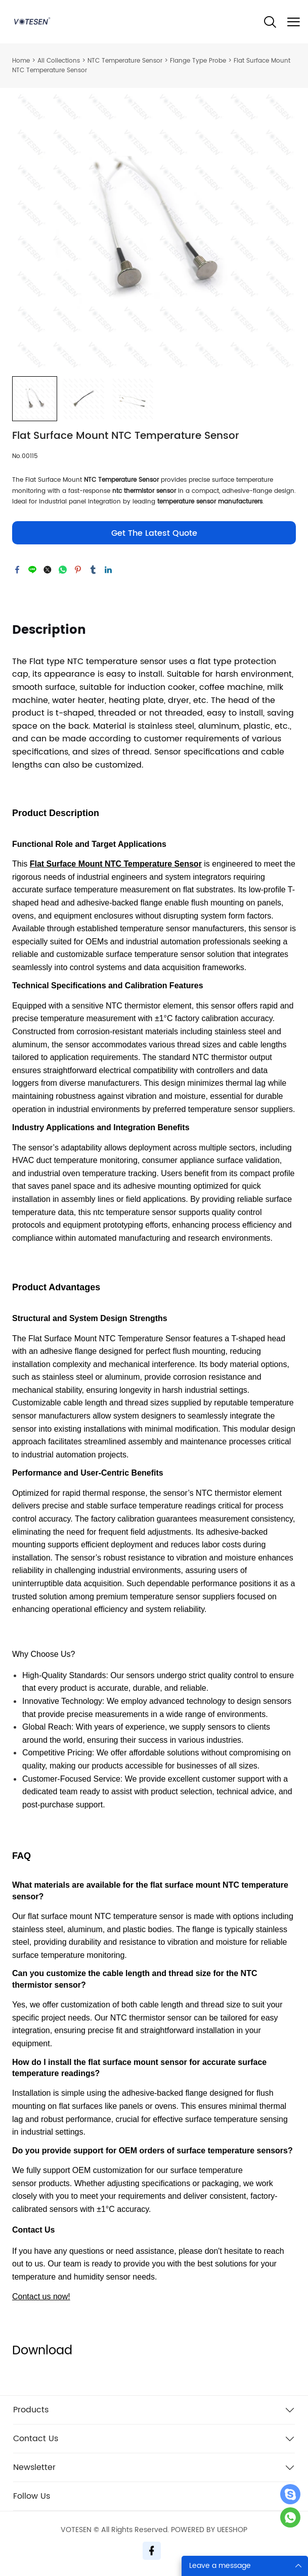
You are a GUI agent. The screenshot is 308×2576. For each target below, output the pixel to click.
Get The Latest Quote (154, 533)
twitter (47, 570)
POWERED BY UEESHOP (209, 2530)
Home (21, 61)
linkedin (108, 570)
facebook (17, 570)
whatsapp (63, 570)
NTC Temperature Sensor (124, 61)
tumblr (93, 570)
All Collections (58, 61)
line (32, 570)
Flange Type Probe (198, 61)
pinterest (78, 570)
